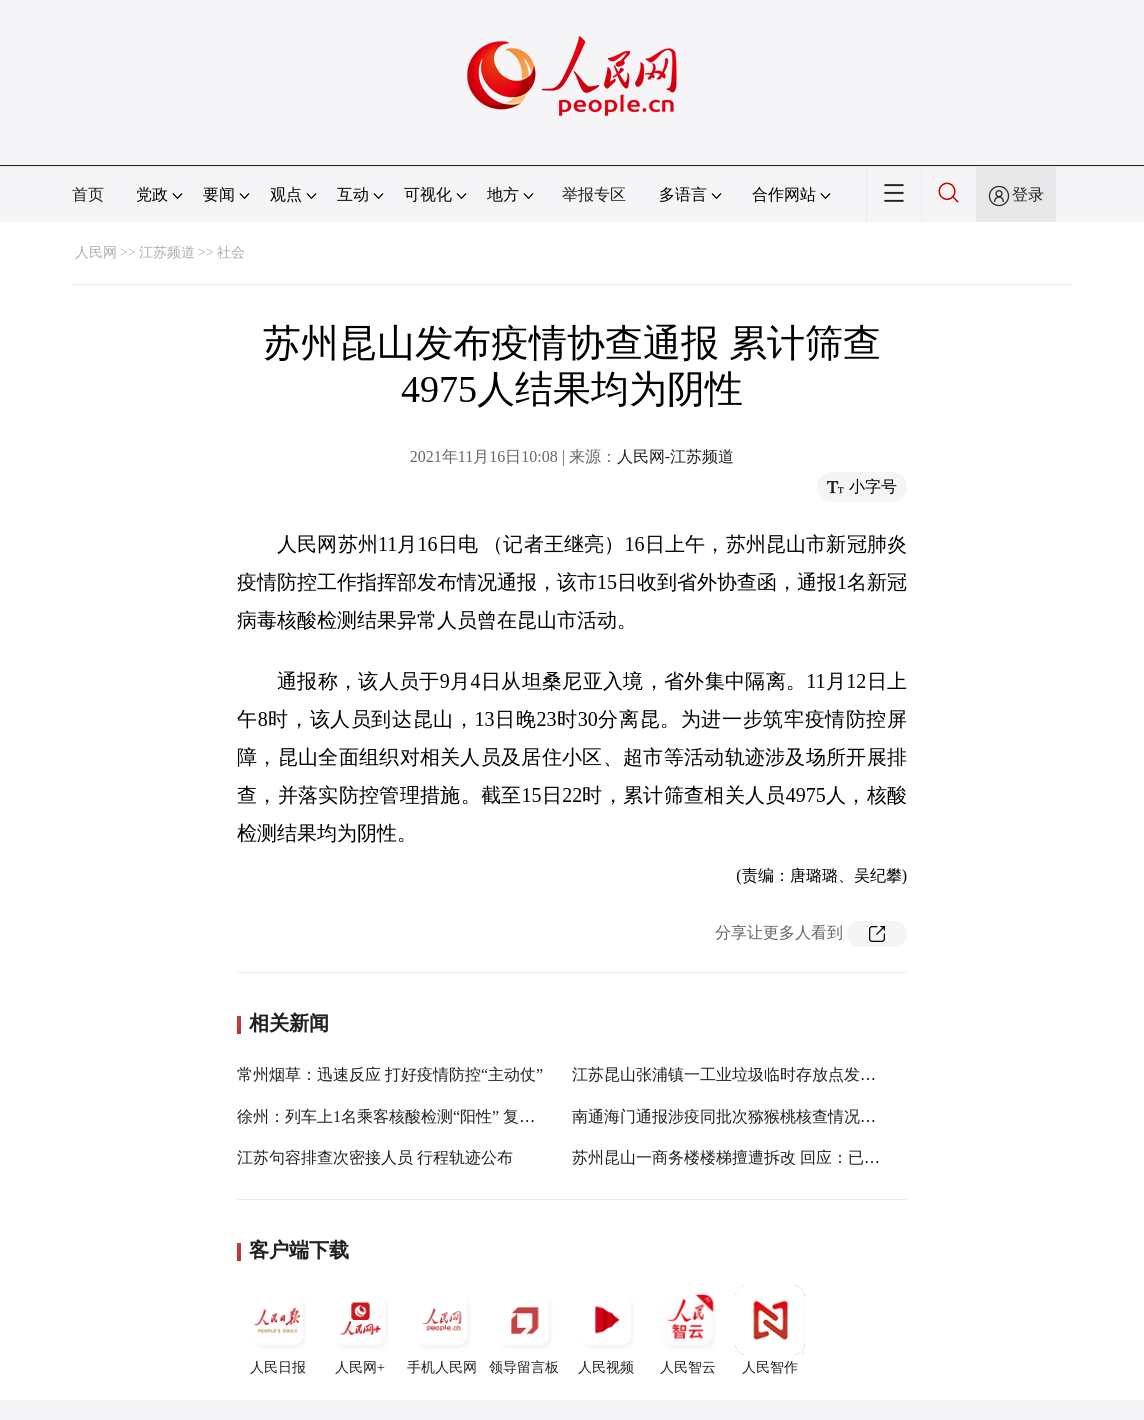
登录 (1028, 194)
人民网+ (360, 1330)
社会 (231, 252)
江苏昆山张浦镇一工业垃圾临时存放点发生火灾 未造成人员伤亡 (798, 1074)
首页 (88, 194)
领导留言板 (524, 1330)
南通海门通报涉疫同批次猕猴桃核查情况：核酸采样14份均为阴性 (804, 1116)
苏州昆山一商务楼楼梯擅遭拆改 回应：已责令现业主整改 (774, 1157)
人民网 (96, 252)
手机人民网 (442, 1330)
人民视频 (606, 1330)
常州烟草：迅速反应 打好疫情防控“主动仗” (390, 1074)
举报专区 (594, 194)
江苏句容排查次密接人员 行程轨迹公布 (375, 1157)
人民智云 (688, 1330)
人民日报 (278, 1330)
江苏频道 (167, 252)
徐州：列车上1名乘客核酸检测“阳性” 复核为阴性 (410, 1116)
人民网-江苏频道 (675, 456)
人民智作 (770, 1330)
